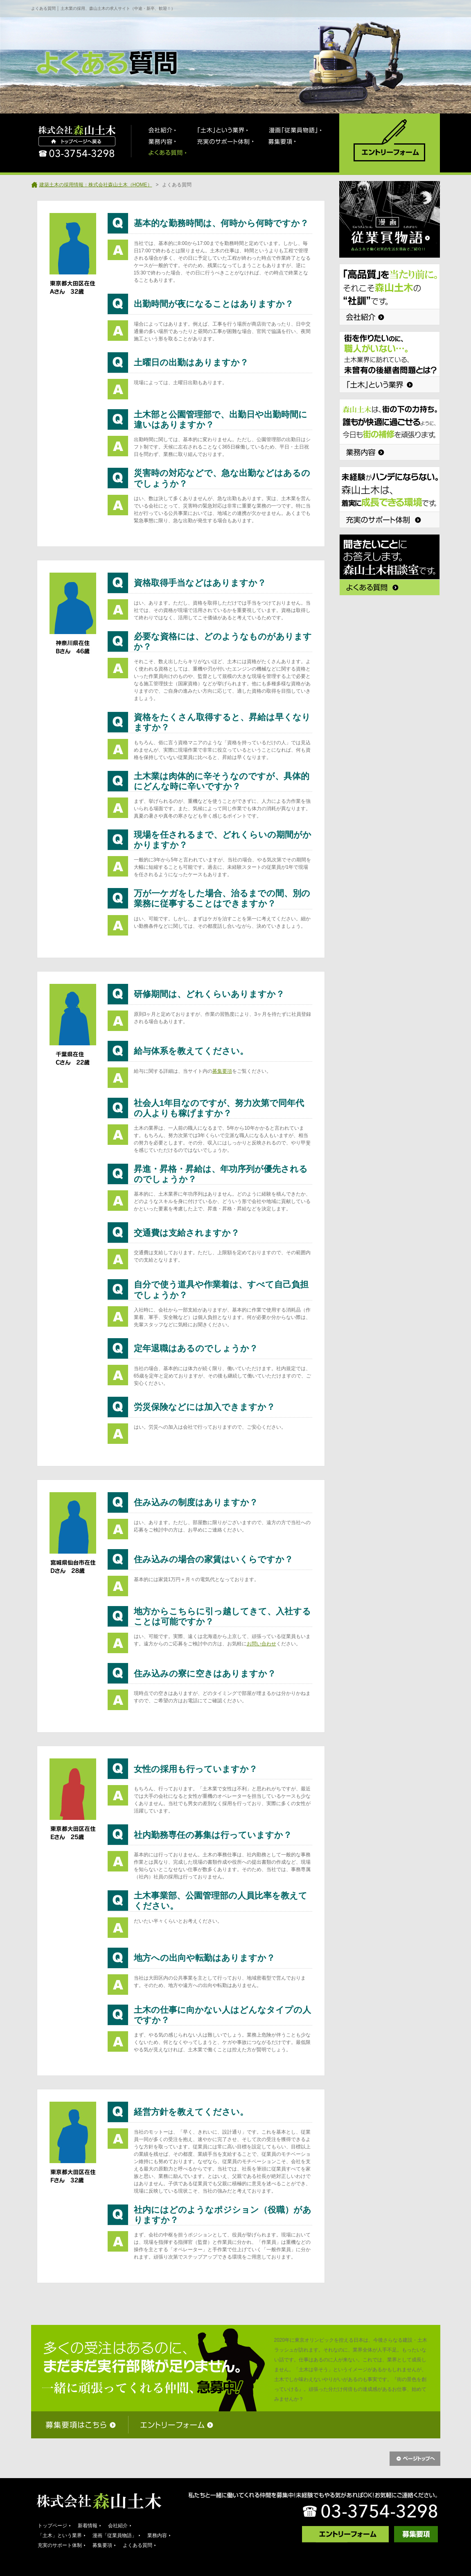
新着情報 (87, 2525)
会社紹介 (118, 2525)
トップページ (52, 2525)
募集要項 (222, 1071)
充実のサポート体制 (60, 2545)
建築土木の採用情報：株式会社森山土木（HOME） (95, 185)
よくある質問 (137, 2545)
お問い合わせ (261, 1644)
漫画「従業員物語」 (114, 2535)
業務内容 (157, 2535)
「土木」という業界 (60, 2535)
